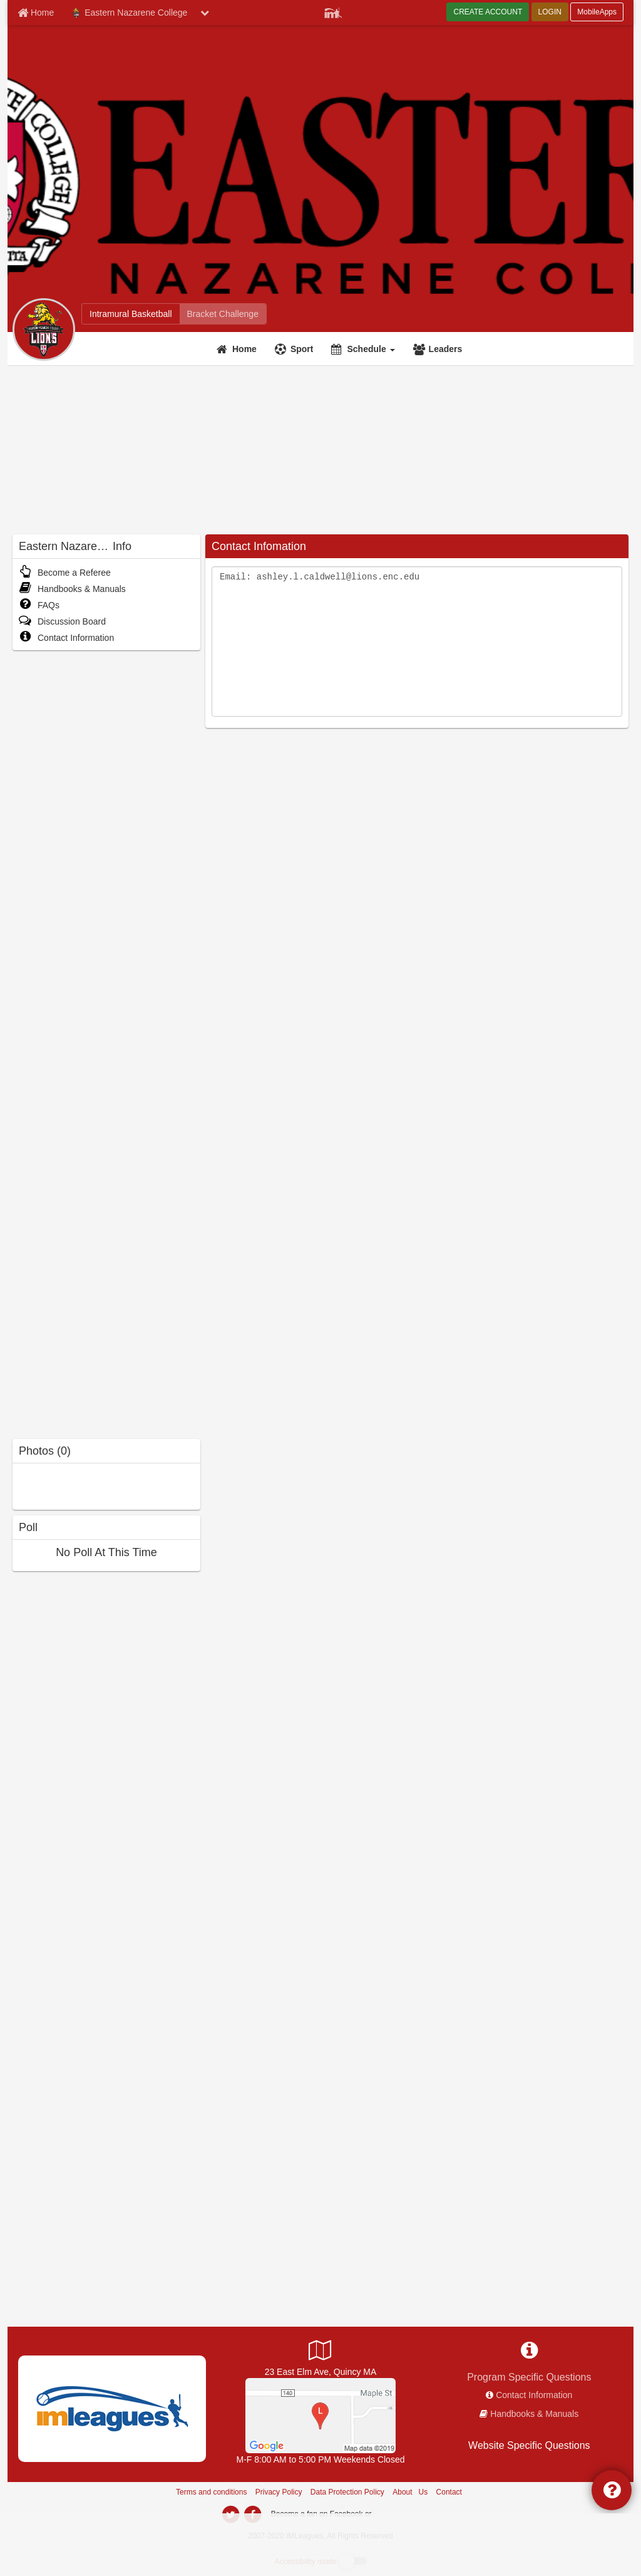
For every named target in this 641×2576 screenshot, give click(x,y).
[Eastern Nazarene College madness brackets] (223, 314)
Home (244, 349)
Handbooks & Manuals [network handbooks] (534, 2414)
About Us (410, 2492)
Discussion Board (62, 621)
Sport (302, 349)
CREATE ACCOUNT (487, 12)
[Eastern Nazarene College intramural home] (131, 314)
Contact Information (66, 638)
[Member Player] (333, 11)
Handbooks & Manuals (72, 589)
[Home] (238, 349)
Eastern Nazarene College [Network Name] (129, 13)
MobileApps (597, 12)
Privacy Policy (278, 2492)
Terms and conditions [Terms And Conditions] (211, 2492)
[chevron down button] (204, 13)
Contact (449, 2492)
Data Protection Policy (347, 2492)
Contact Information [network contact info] (534, 2395)
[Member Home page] (36, 13)
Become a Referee (65, 573)
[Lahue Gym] (320, 2415)
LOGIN (550, 12)
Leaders (446, 349)
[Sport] (296, 349)
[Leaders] (439, 349)
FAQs (39, 605)
